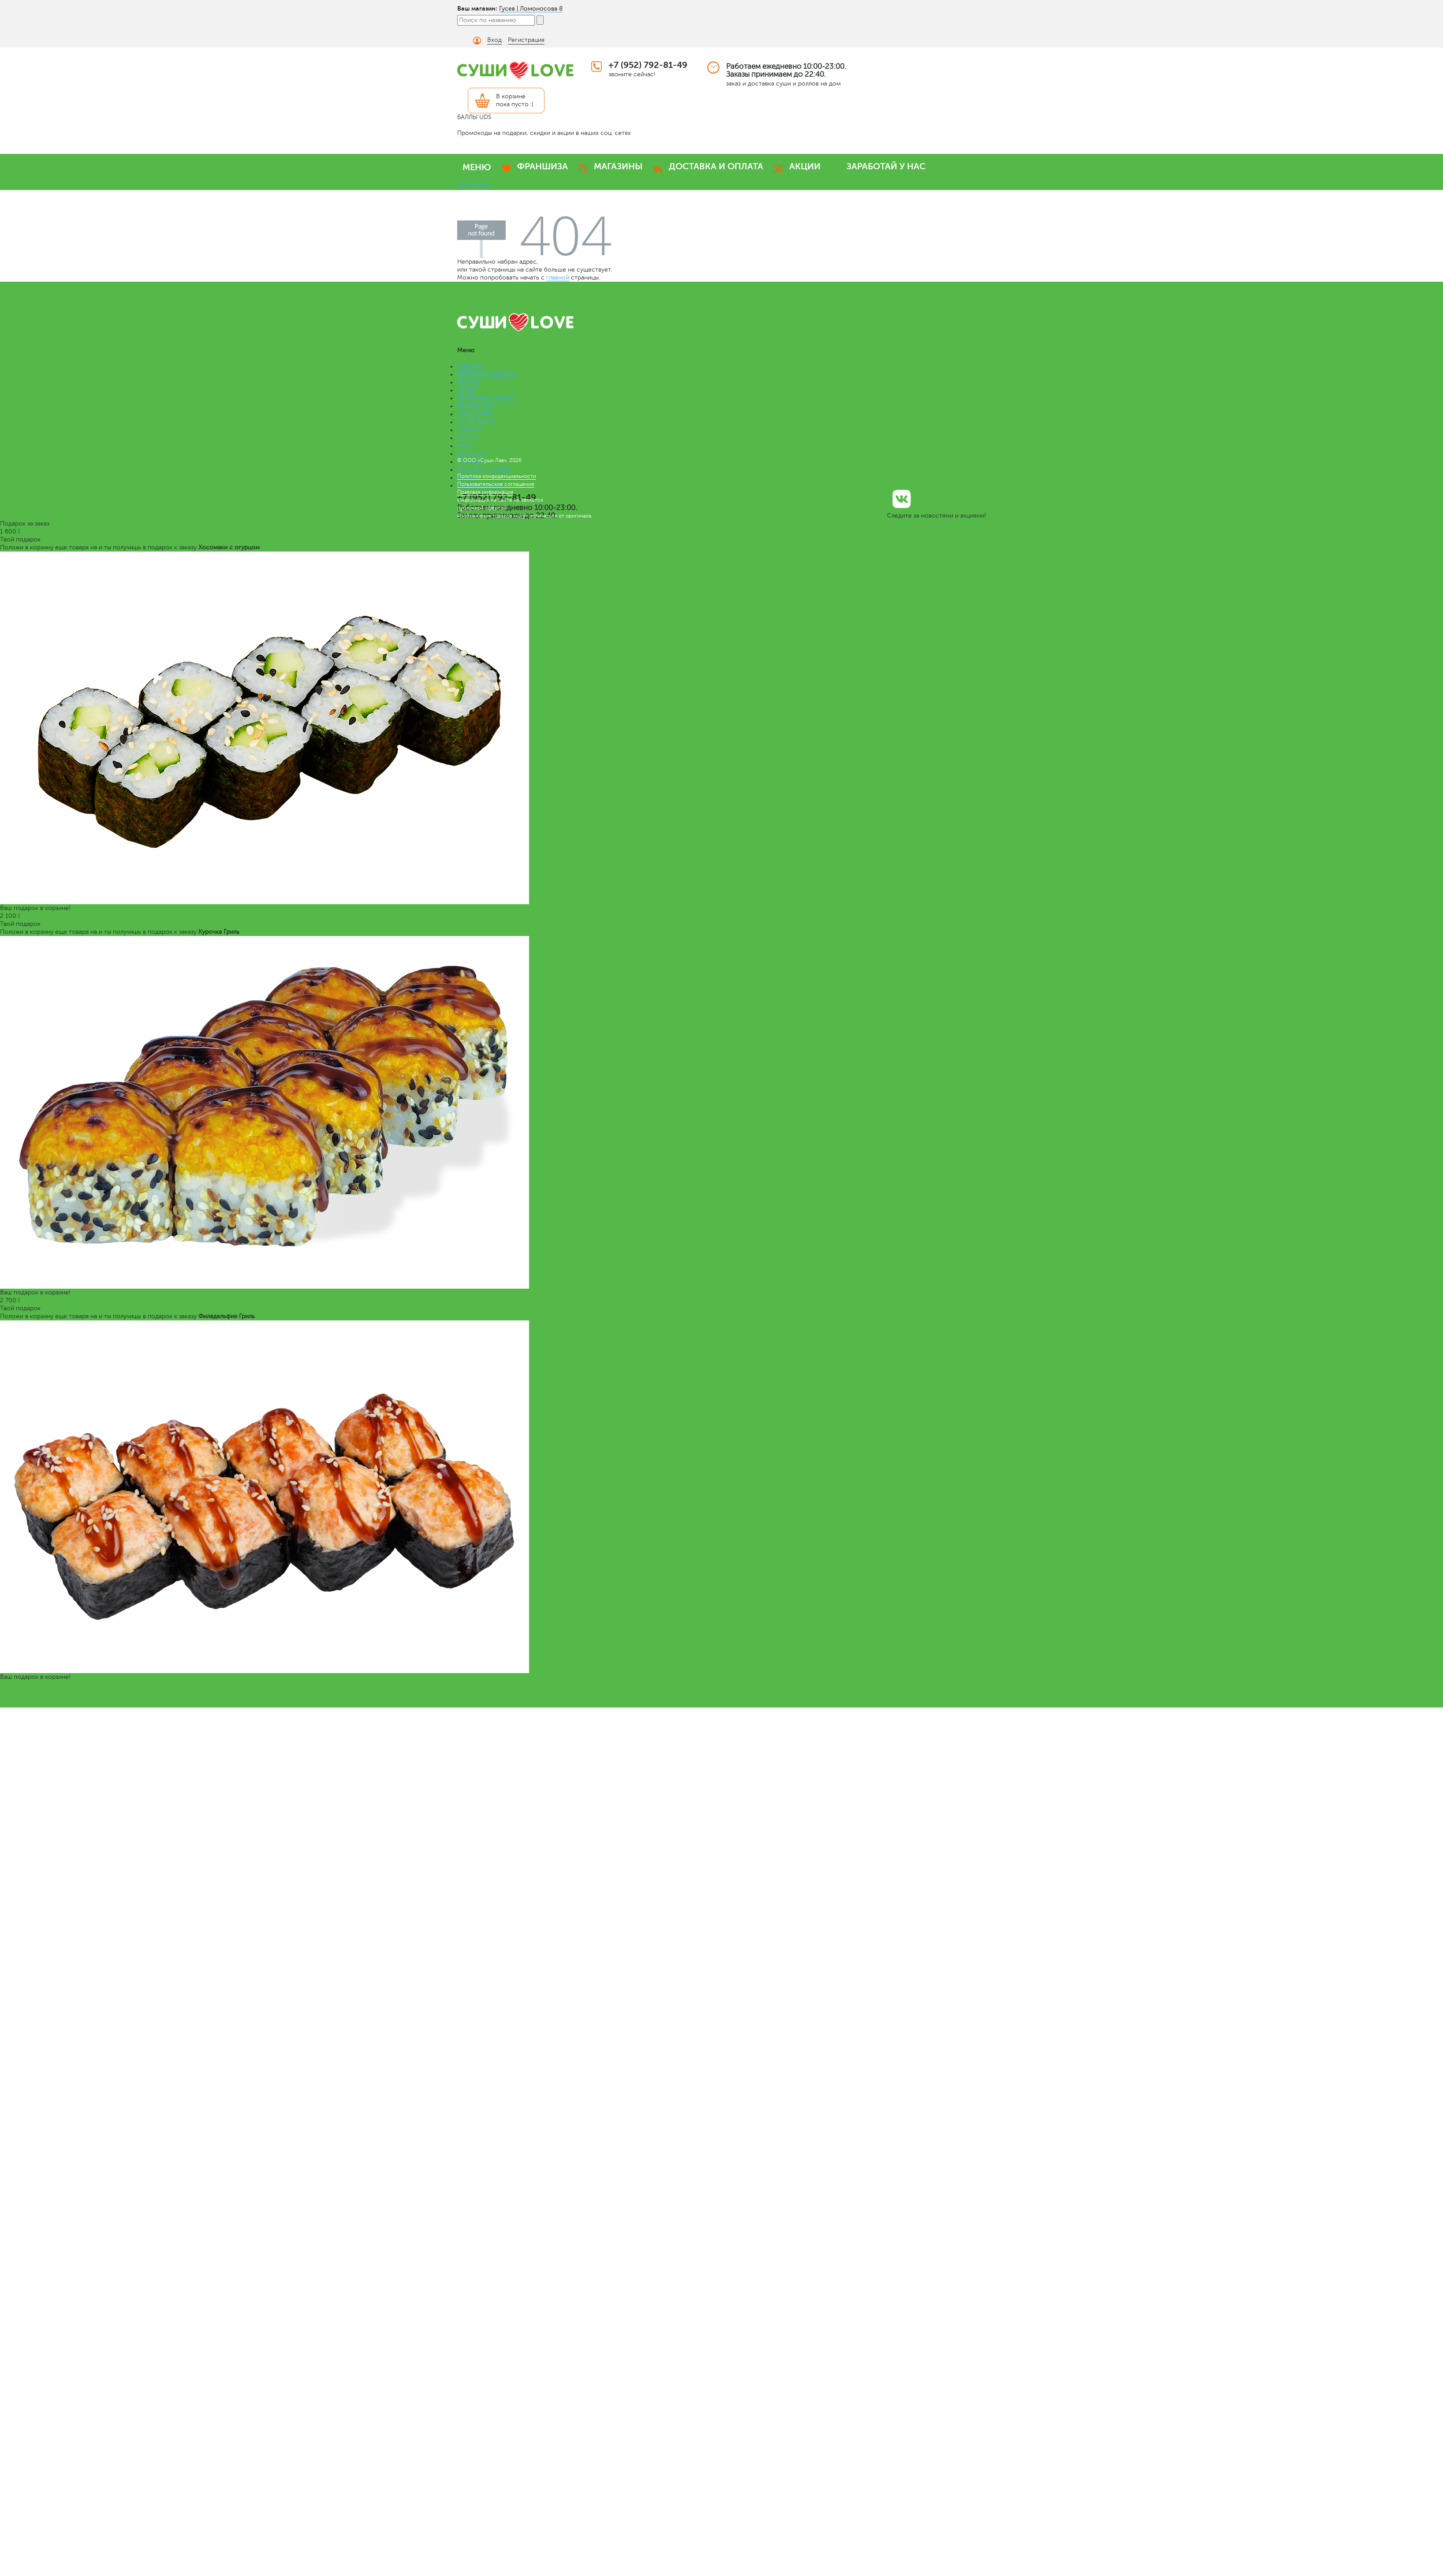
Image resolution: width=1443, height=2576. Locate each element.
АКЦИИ (804, 166)
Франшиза (471, 454)
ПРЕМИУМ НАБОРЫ (486, 374)
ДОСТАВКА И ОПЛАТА (716, 166)
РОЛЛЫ (468, 382)
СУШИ (466, 390)
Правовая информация (485, 492)
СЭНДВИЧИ (474, 414)
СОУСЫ (468, 438)
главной (557, 277)
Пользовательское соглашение (495, 484)
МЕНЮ (476, 167)
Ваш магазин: (477, 8)
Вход (494, 40)
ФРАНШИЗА (542, 166)
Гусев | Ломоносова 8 (531, 8)
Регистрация (526, 40)
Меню (465, 446)
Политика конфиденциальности (496, 476)
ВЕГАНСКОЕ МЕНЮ (485, 398)
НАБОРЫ (470, 366)
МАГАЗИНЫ (618, 166)
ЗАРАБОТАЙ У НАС (885, 166)
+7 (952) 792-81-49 (647, 65)
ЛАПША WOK (476, 406)
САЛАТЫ (469, 430)
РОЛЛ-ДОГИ (475, 422)
